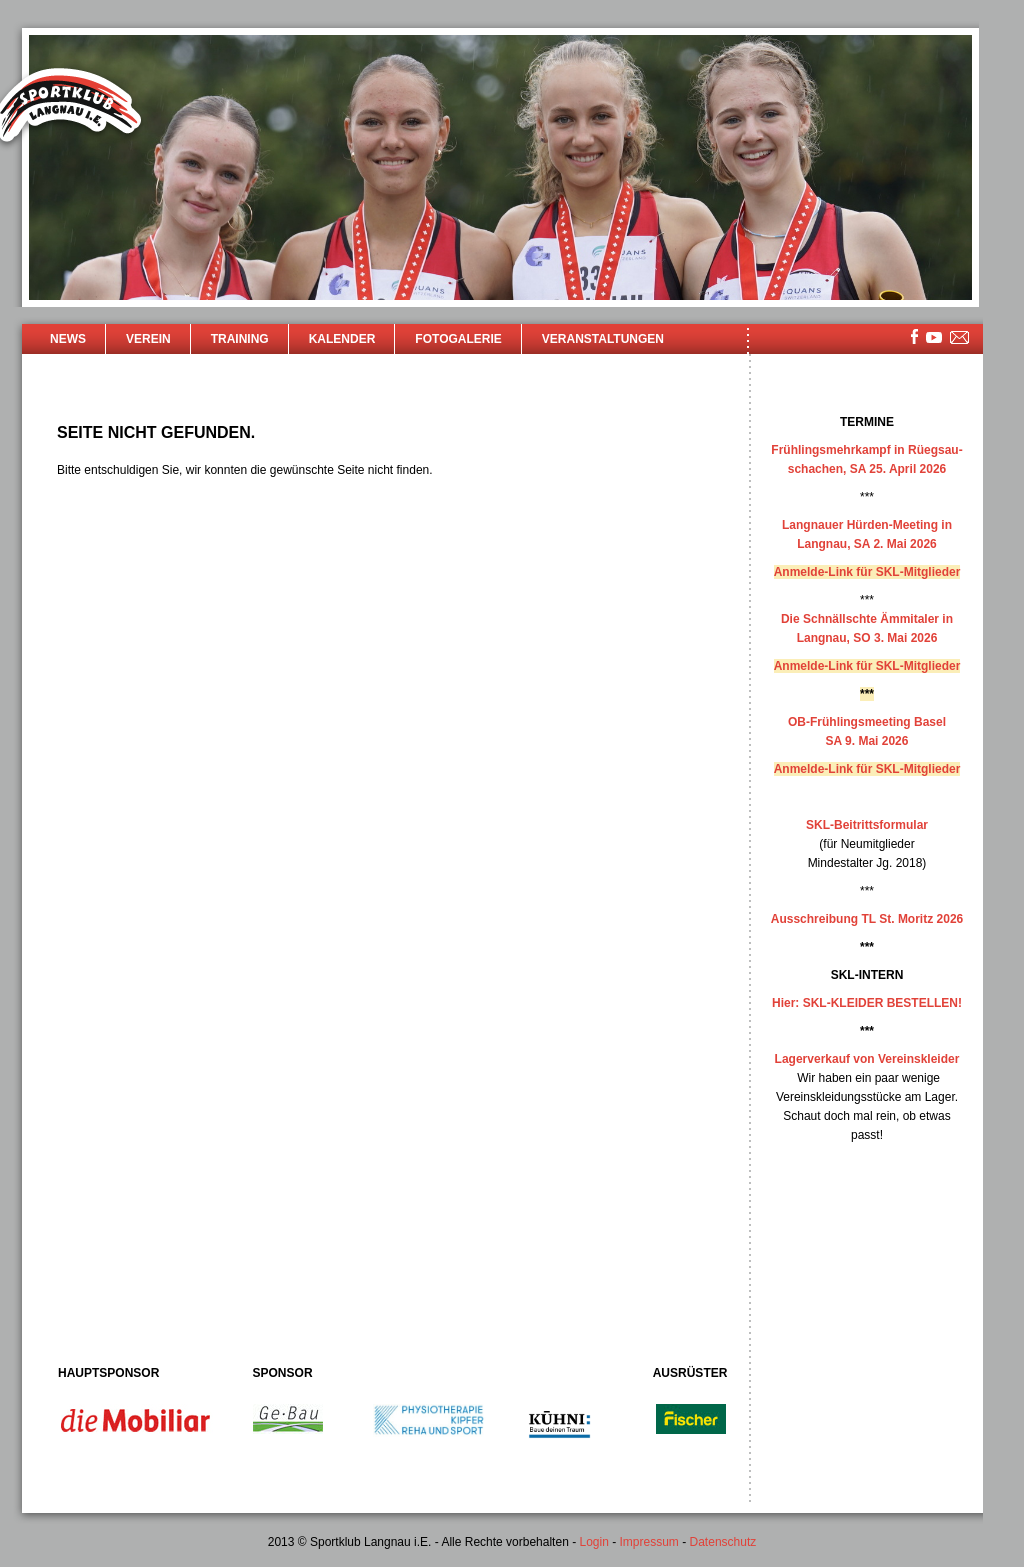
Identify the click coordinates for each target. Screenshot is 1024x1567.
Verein (148, 339)
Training (240, 339)
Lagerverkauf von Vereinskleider (867, 1059)
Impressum (649, 1542)
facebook (914, 336)
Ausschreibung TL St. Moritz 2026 (867, 919)
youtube (934, 337)
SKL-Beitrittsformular (867, 825)
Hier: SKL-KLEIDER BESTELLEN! (867, 1003)
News (68, 339)
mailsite (960, 338)
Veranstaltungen (603, 339)
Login (593, 1542)
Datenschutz (723, 1542)
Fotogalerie (458, 339)
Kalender (342, 339)
